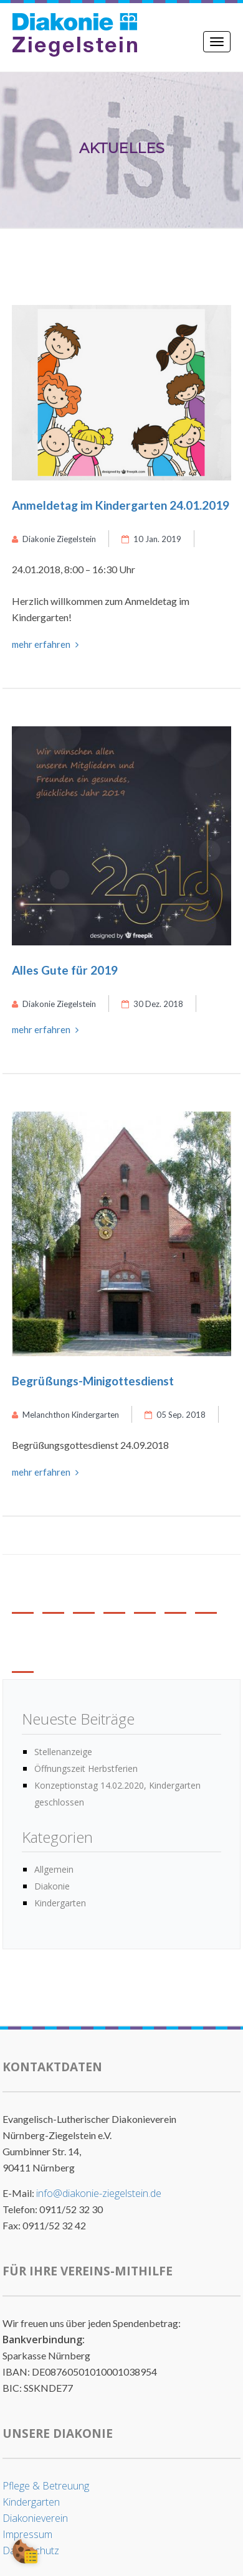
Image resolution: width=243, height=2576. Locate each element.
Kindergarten (60, 1903)
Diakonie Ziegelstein (54, 539)
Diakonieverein (35, 2518)
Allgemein (54, 1869)
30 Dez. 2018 (152, 1004)
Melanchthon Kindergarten (65, 1415)
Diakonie (52, 1886)
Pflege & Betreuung (45, 2486)
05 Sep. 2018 (175, 1415)
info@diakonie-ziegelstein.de (98, 2193)
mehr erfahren (45, 644)
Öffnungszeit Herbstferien (86, 1768)
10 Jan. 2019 (151, 539)
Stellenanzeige (63, 1752)
